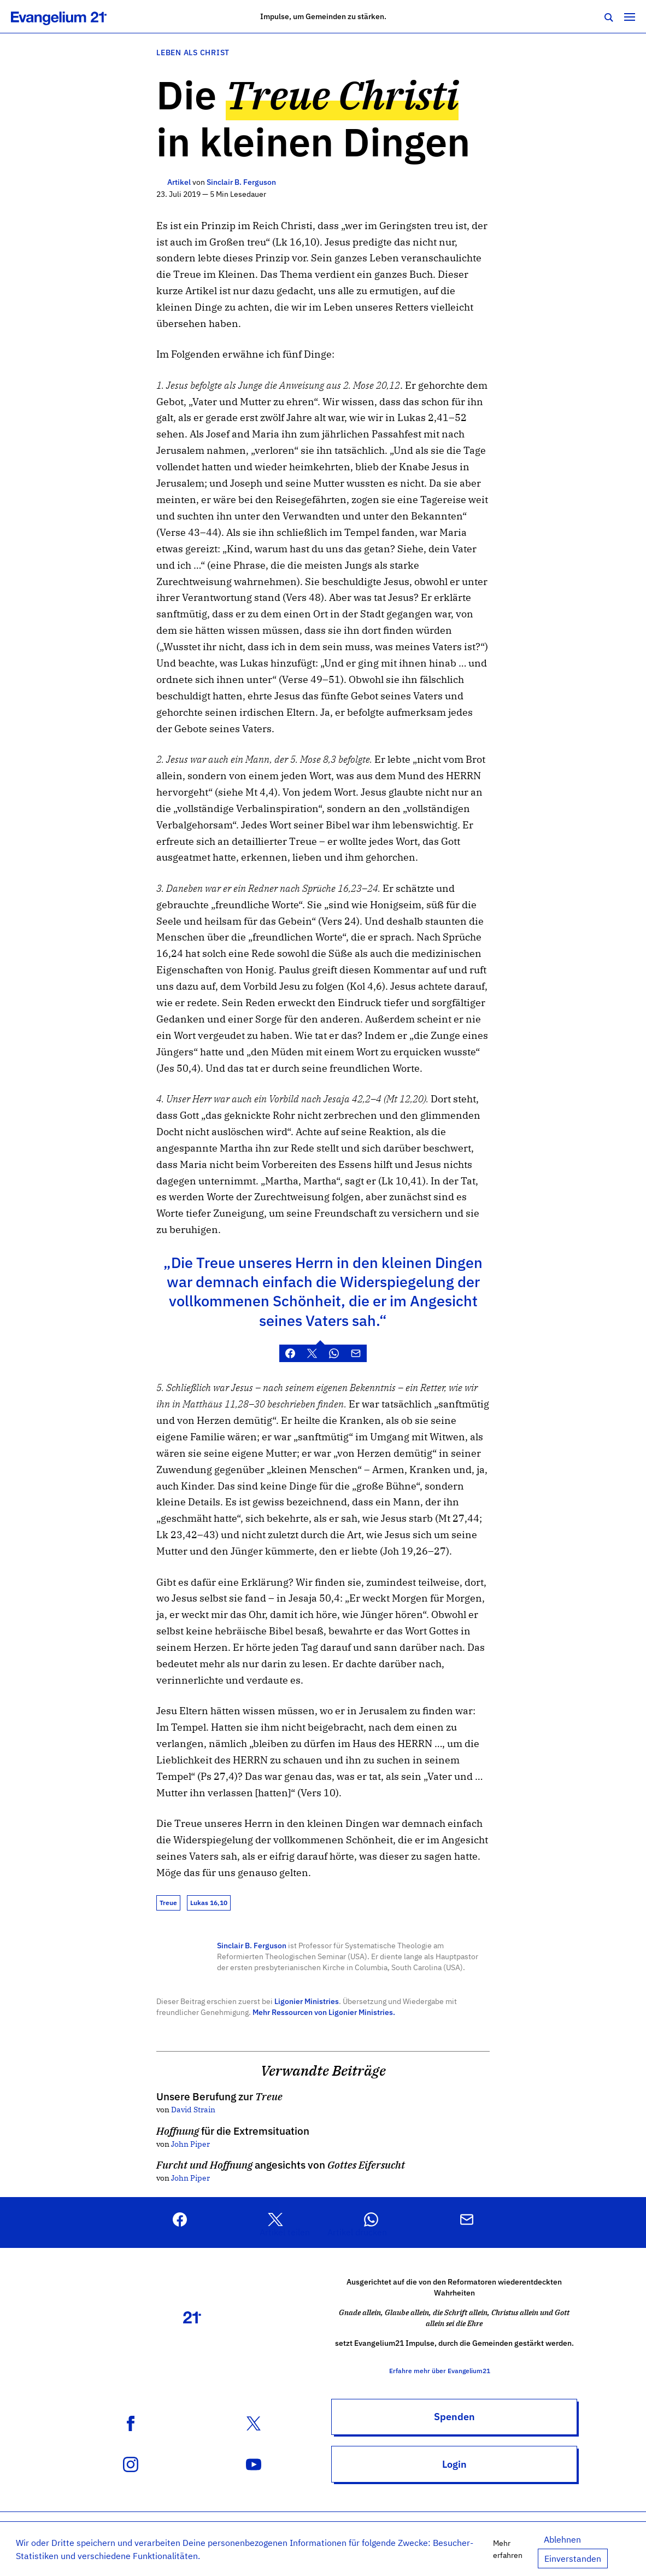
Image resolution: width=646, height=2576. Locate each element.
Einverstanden (572, 2558)
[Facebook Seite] (130, 2422)
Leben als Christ (193, 52)
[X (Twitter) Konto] (253, 2422)
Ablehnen (562, 2539)
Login (454, 2464)
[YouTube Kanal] (253, 2463)
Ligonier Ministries (306, 2001)
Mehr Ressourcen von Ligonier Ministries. (323, 2012)
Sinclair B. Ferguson (251, 1945)
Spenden (454, 2416)
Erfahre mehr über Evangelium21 (453, 2371)
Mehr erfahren (507, 2549)
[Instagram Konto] (130, 2463)
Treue (168, 1903)
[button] (285, 2222)
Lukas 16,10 (208, 1903)
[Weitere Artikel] (161, 182)
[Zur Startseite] (70, 16)
